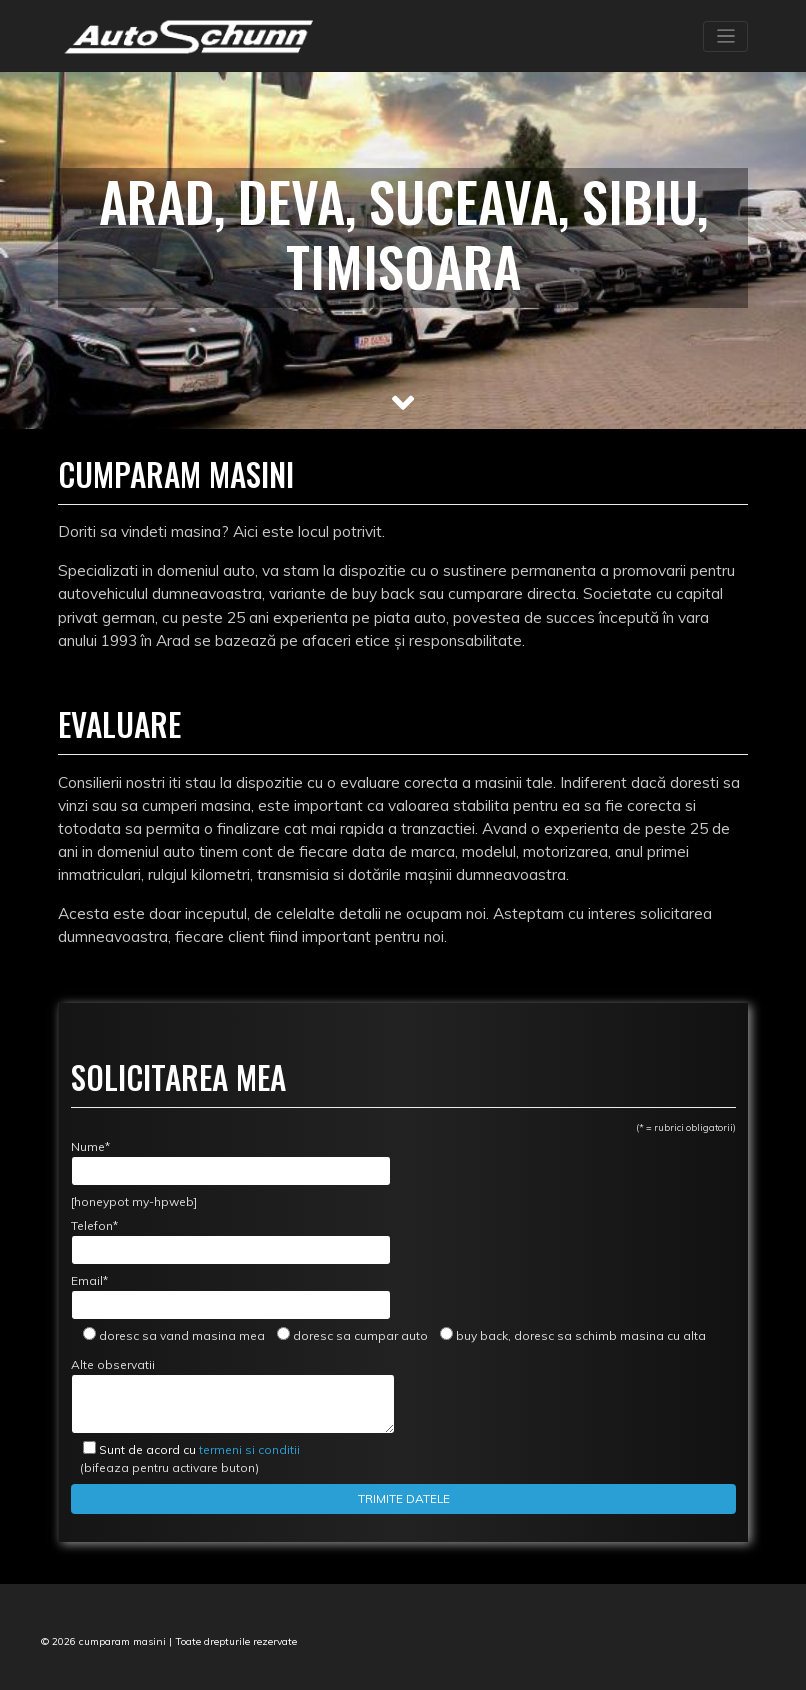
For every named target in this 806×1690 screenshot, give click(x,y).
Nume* (231, 1162)
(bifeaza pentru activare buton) (185, 1458)
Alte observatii (233, 1395)
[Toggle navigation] (725, 36)
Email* (231, 1296)
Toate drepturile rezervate (236, 1641)
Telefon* (231, 1241)
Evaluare (119, 724)
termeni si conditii (199, 1449)
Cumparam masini (176, 474)
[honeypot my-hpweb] (134, 1201)
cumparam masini (122, 1641)
